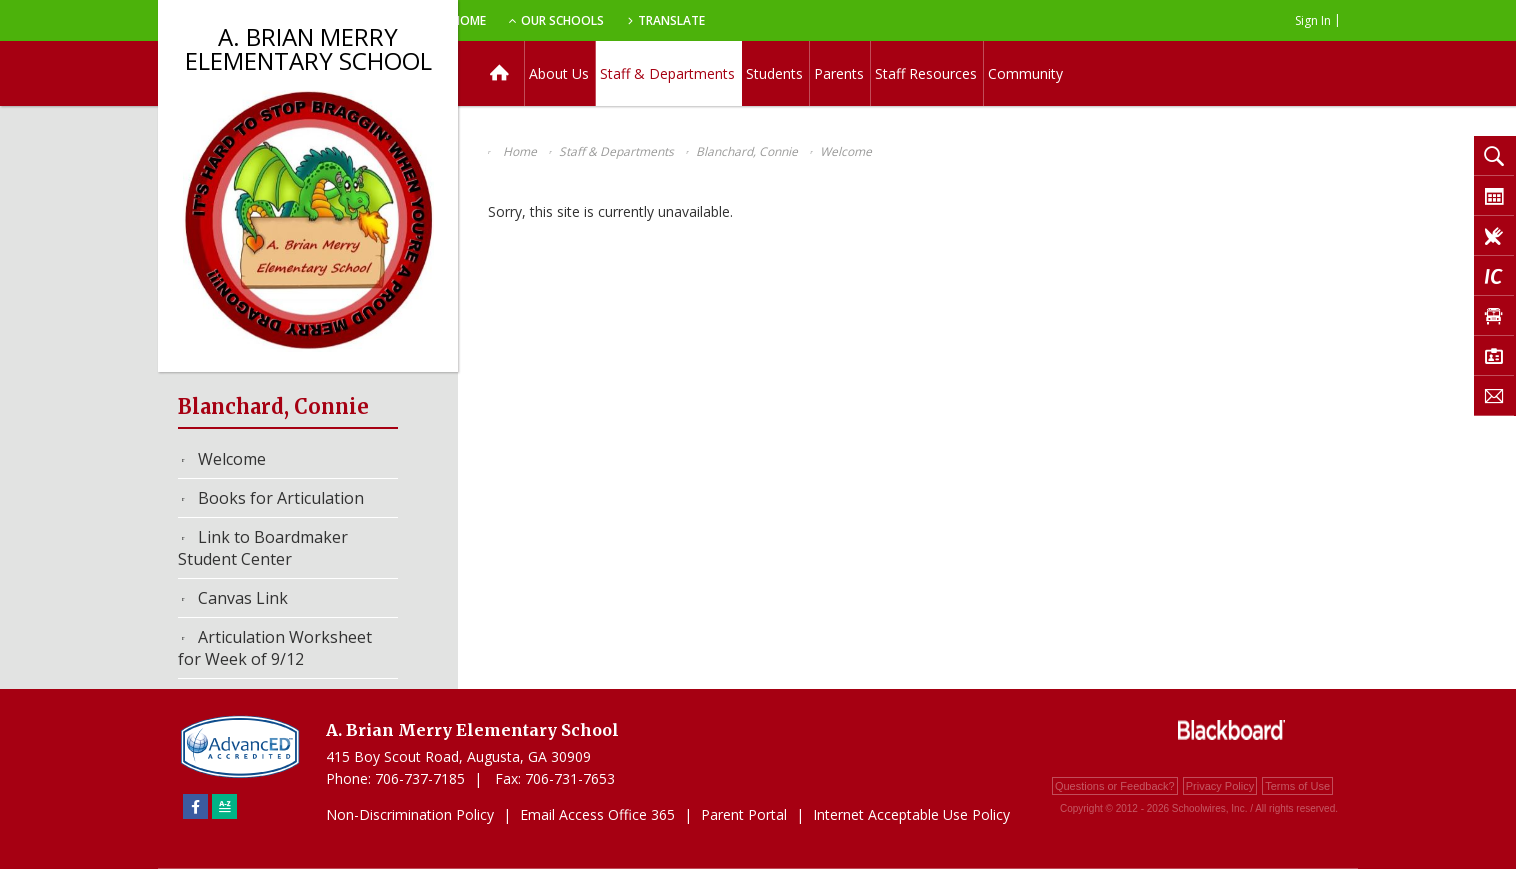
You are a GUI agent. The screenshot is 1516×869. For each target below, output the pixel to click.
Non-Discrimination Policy (410, 814)
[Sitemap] (224, 806)
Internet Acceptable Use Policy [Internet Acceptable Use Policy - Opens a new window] (911, 814)
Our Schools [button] (669, 20)
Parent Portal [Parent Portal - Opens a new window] (744, 814)
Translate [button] (784, 20)
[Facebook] (195, 806)
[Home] (499, 73)
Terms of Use (1297, 786)
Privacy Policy (1220, 786)
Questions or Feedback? (1115, 786)
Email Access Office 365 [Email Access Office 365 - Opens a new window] (597, 814)
